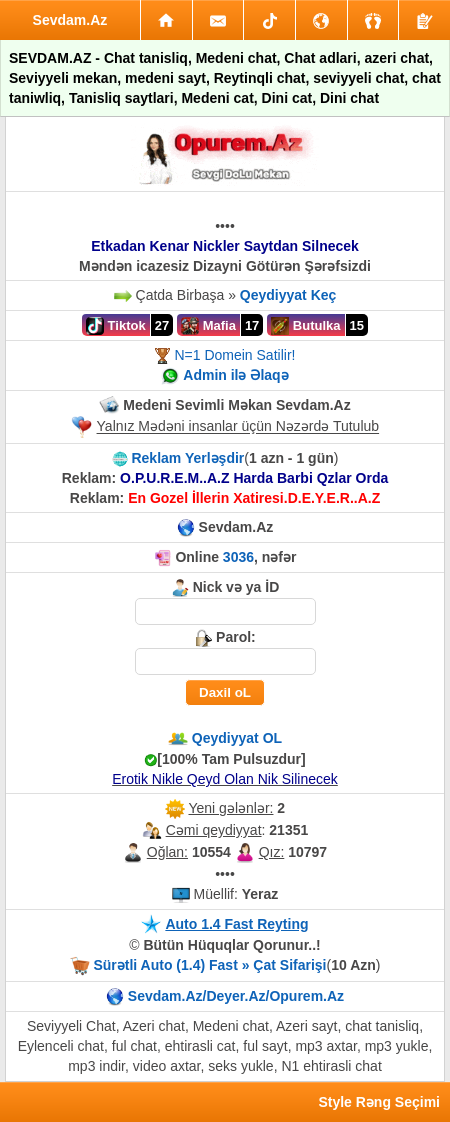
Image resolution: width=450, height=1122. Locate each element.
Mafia (208, 326)
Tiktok (116, 326)
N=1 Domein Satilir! (234, 355)
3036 (238, 557)
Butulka (305, 326)
